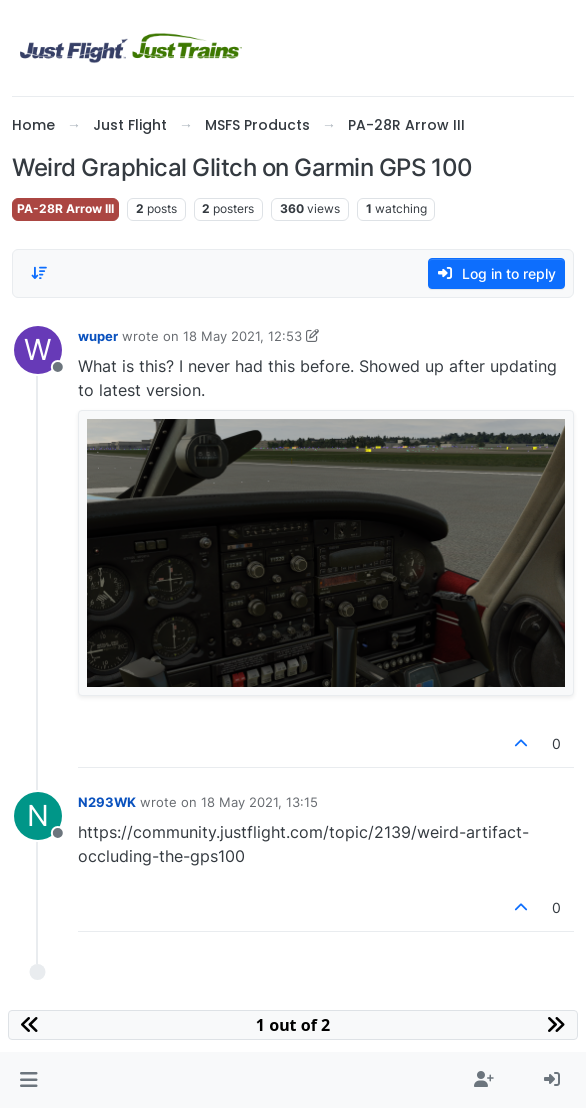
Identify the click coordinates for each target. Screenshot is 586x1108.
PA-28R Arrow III (65, 208)
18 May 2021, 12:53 (242, 336)
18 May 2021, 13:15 (259, 802)
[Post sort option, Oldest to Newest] (39, 273)
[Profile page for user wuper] (38, 350)
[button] (28, 1080)
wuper (98, 336)
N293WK (107, 802)
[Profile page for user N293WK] (38, 816)
